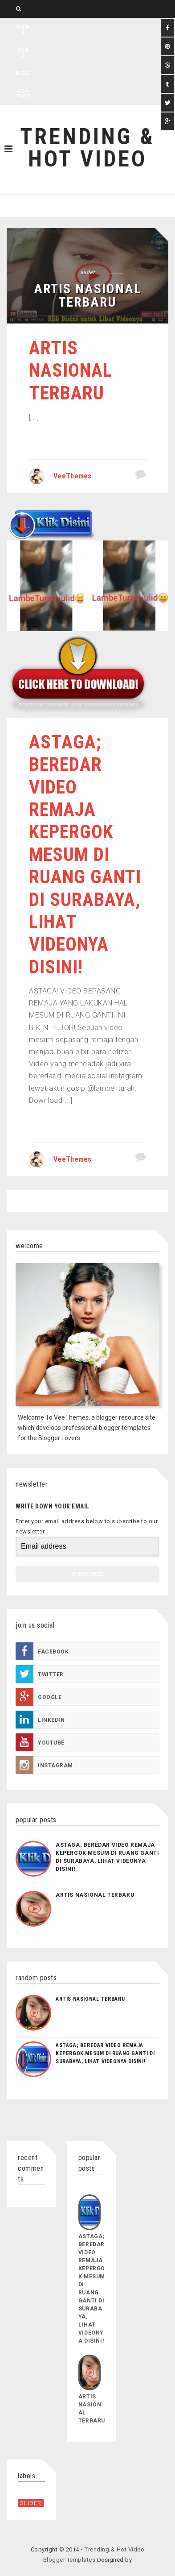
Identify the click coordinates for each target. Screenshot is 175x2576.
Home (23, 29)
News (23, 52)
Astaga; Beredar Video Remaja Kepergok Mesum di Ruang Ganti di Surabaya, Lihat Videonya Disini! (85, 854)
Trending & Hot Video (87, 148)
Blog (23, 73)
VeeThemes (72, 476)
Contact (23, 94)
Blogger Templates (69, 2559)
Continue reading (66, 440)
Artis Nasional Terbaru (70, 370)
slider (87, 272)
